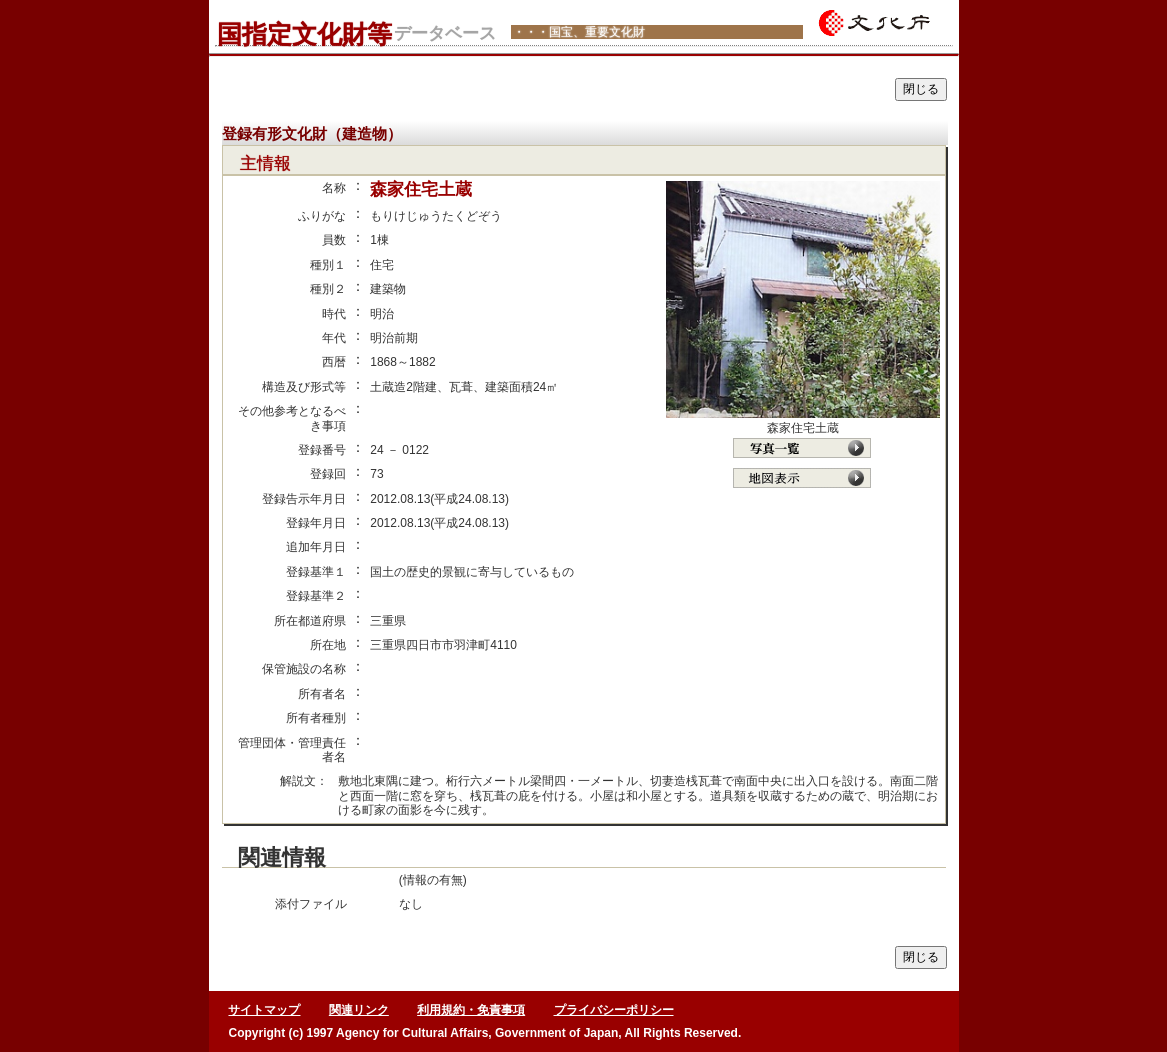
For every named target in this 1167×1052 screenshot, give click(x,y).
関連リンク (359, 1010)
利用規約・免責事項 (471, 1010)
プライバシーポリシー (614, 1010)
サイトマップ (264, 1010)
